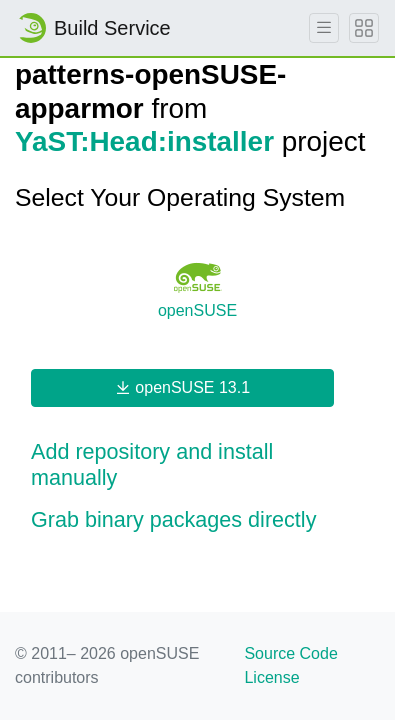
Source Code (290, 653)
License (271, 677)
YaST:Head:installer (144, 141)
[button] (197, 465)
